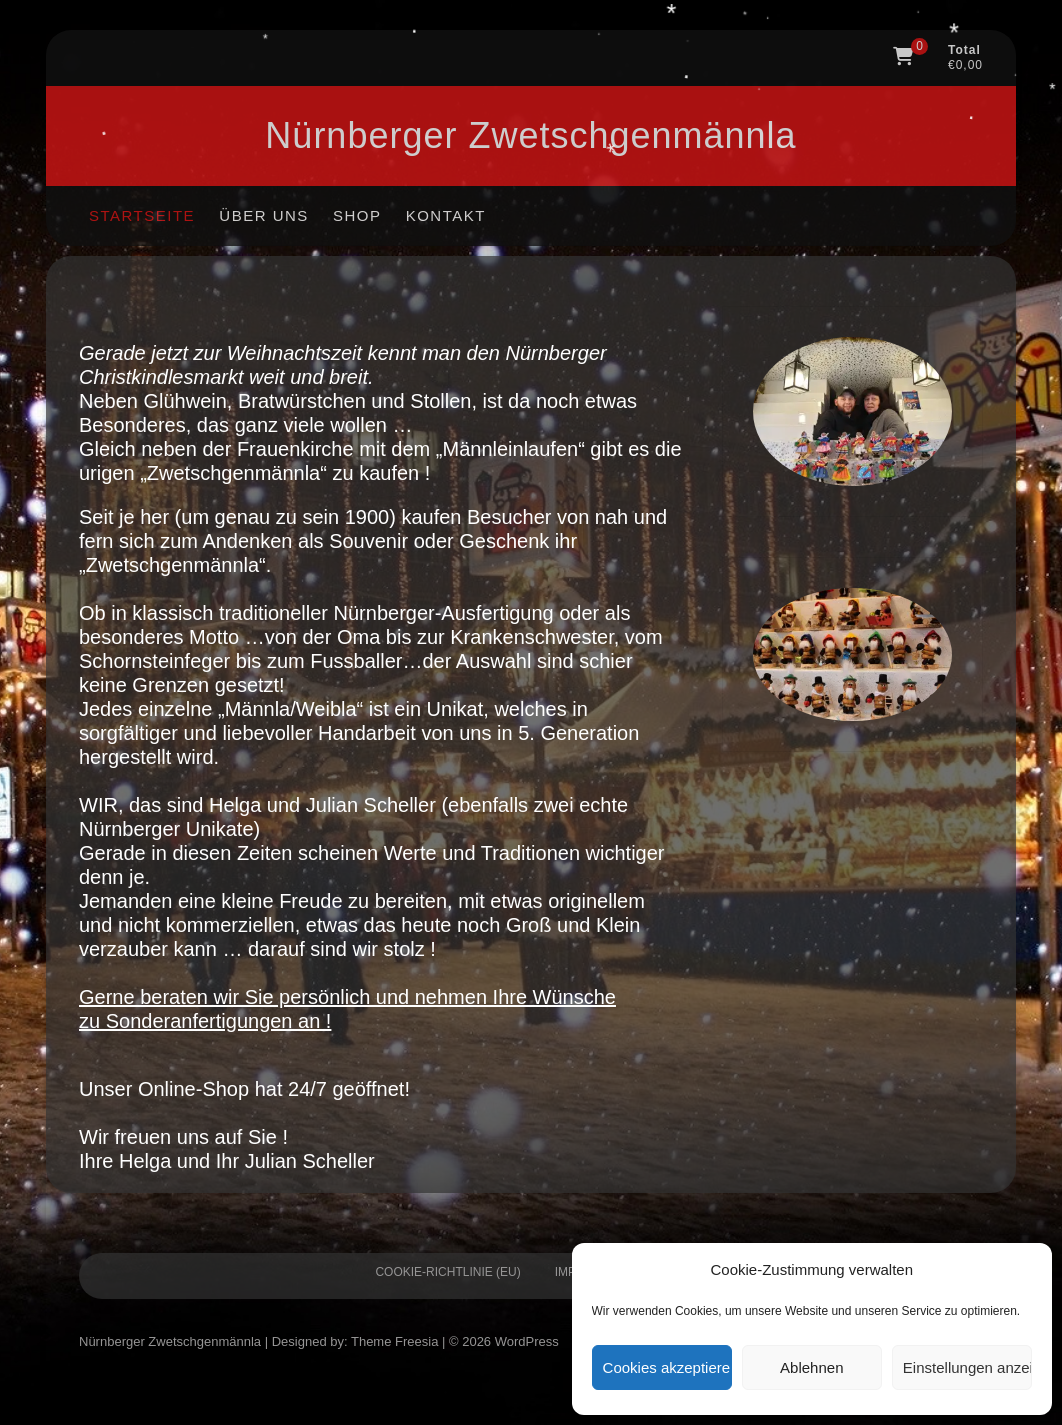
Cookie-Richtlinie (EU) (447, 1272)
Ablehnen (811, 1367)
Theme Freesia (394, 1341)
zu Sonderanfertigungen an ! (205, 1021)
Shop (357, 215)
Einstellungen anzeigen (967, 1367)
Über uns (264, 215)
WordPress (527, 1341)
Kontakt (446, 215)
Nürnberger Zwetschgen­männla (530, 135)
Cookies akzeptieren (667, 1367)
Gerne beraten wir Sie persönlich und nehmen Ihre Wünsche (347, 997)
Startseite (142, 215)
